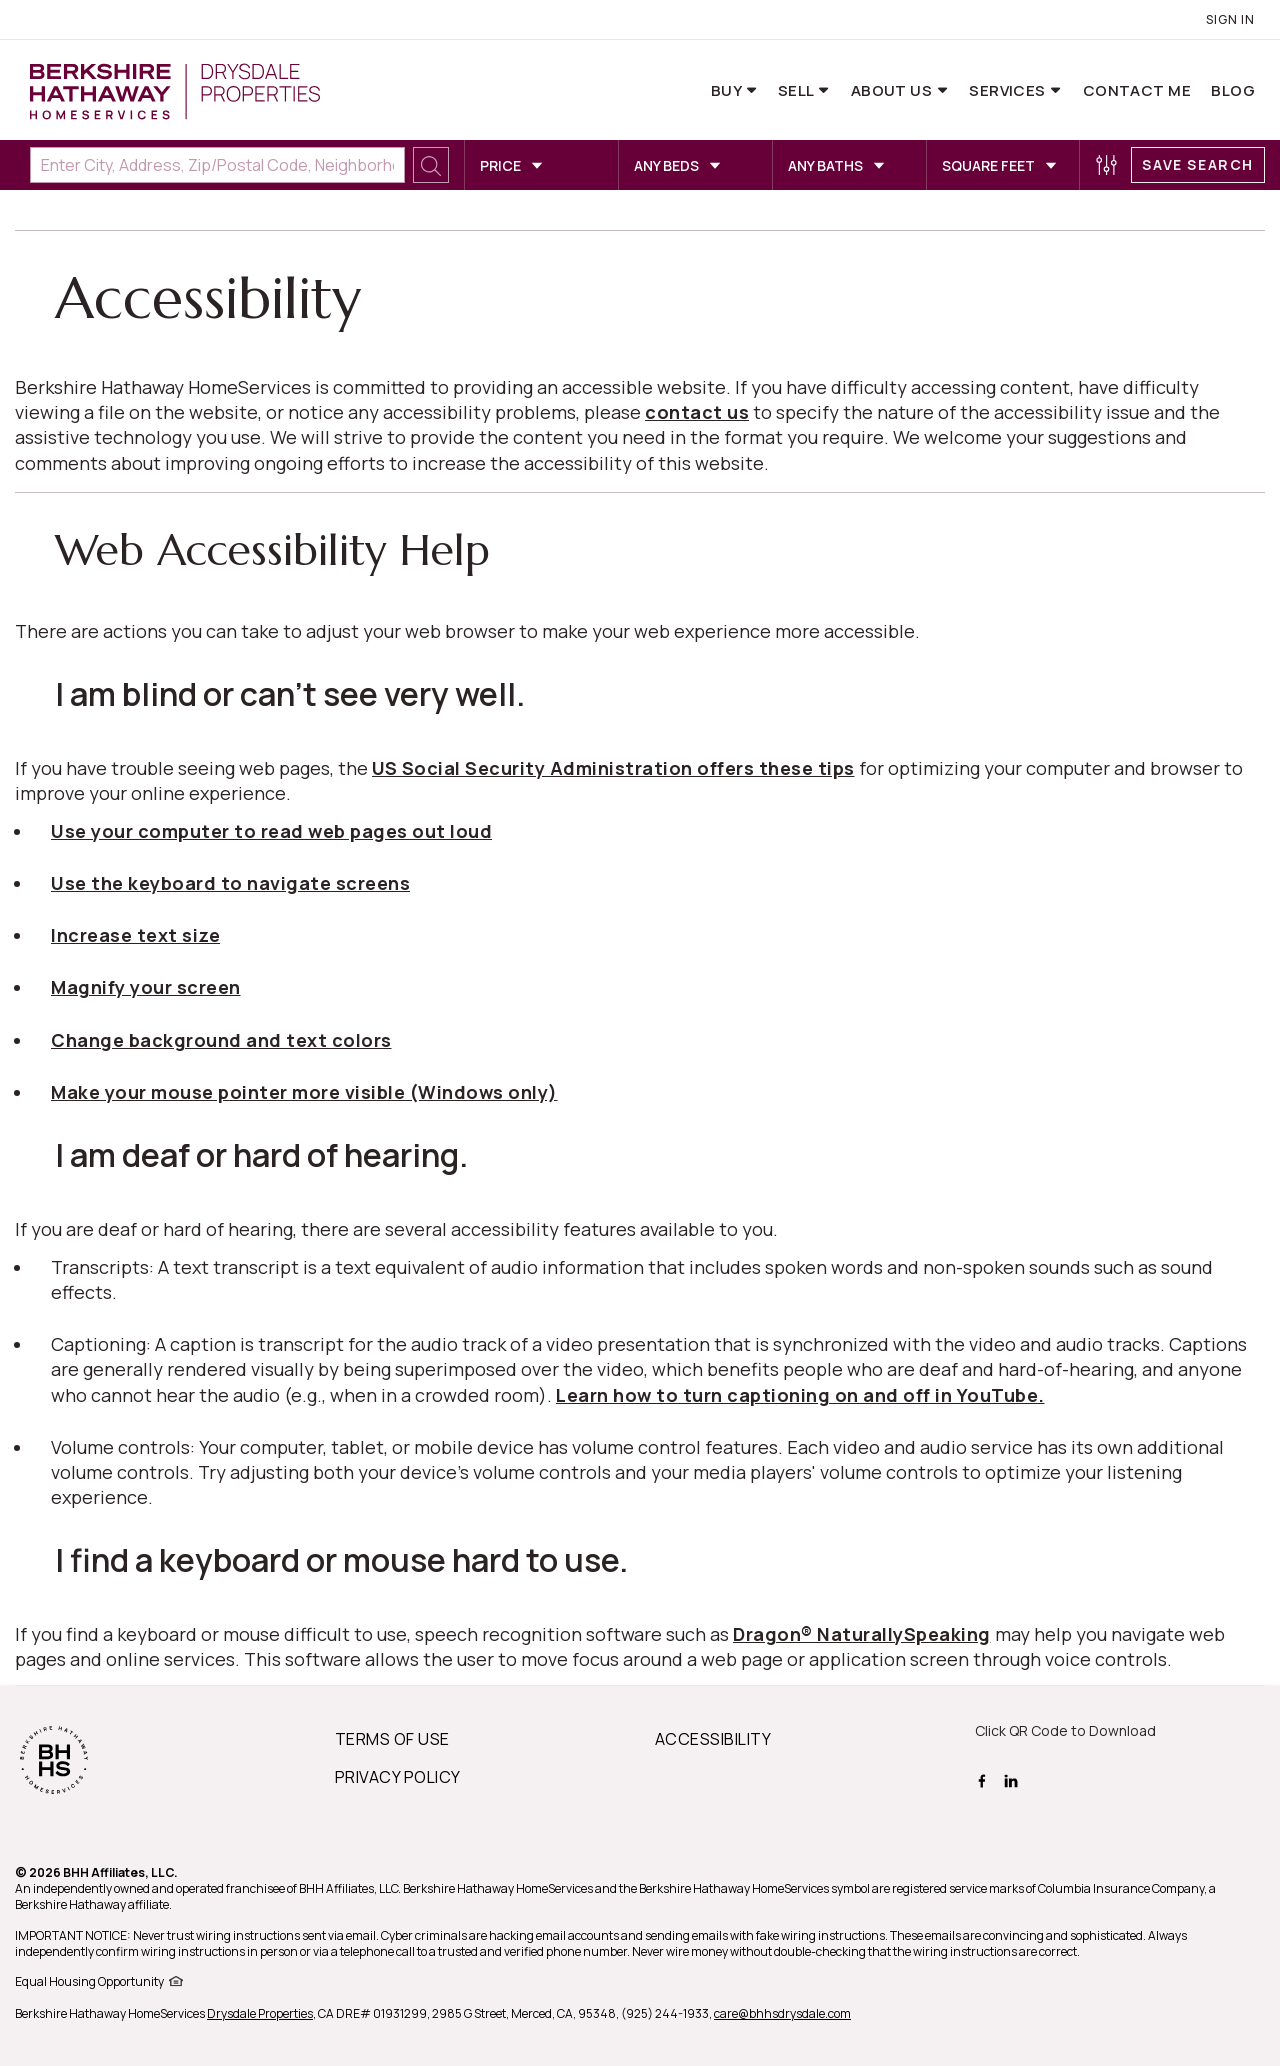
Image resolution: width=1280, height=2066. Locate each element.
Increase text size (135, 935)
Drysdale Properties (260, 2013)
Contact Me (1137, 90)
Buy (728, 90)
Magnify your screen (146, 987)
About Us (893, 90)
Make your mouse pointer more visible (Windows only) (304, 1092)
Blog (1233, 90)
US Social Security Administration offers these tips (613, 768)
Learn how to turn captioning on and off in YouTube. (800, 1395)
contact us (697, 412)
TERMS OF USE (392, 1739)
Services (1009, 90)
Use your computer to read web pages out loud (271, 831)
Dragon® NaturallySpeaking (862, 1634)
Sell (797, 90)
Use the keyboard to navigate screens (230, 883)
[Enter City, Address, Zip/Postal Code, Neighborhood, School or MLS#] (217, 165)
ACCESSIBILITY (713, 1739)
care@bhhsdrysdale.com (782, 2013)
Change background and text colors (221, 1040)
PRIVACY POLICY (398, 1777)
